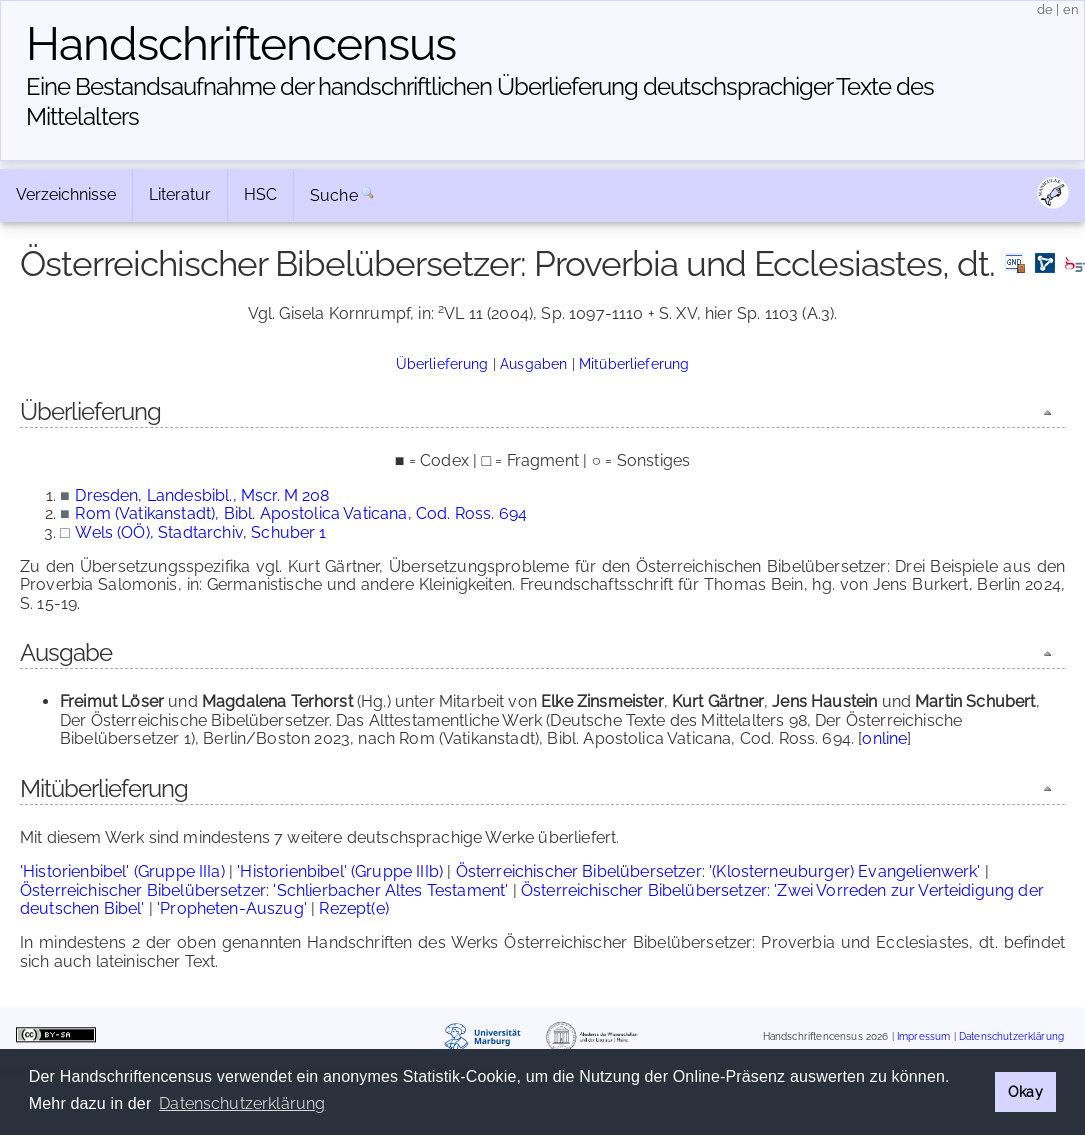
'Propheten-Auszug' (232, 908)
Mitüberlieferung (634, 363)
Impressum (923, 1036)
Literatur (180, 194)
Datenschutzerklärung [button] (242, 1103)
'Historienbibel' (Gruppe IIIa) (122, 871)
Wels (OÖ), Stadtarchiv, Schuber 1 (200, 532)
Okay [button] (1025, 1091)
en (1071, 9)
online (884, 738)
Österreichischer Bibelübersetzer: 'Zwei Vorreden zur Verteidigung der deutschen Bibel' (532, 899)
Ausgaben (533, 363)
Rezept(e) (353, 908)
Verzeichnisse (66, 194)
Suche (334, 195)
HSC (260, 194)
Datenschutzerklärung (1011, 1036)
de (1045, 9)
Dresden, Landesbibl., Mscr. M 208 (202, 495)
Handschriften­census (241, 44)
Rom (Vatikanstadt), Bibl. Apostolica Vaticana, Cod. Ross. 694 (301, 513)
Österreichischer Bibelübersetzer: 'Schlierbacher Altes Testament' (264, 890)
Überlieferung (442, 363)
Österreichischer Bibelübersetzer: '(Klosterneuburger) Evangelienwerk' (718, 871)
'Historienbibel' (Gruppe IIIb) (340, 871)
